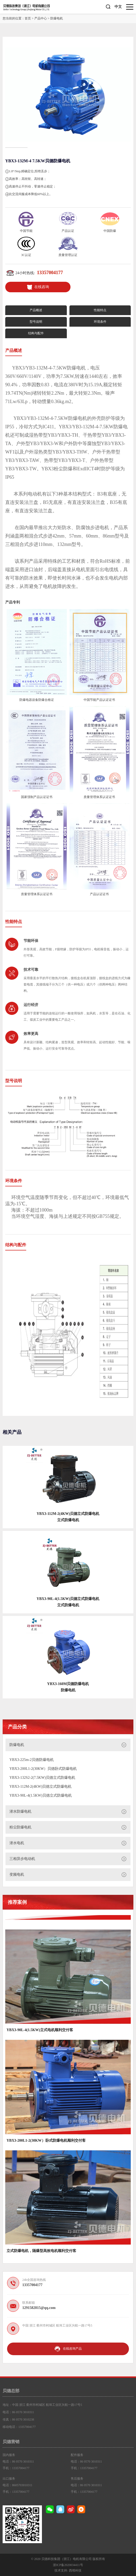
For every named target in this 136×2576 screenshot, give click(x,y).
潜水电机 (16, 1843)
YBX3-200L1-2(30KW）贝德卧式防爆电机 (43, 1769)
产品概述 (36, 310)
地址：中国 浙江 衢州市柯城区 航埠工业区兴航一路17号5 (42, 2405)
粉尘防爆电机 (20, 1827)
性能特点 (100, 310)
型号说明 (36, 322)
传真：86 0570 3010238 (18, 2419)
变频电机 (16, 1874)
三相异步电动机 (22, 1859)
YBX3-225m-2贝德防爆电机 (31, 1760)
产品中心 (40, 18)
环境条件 (100, 322)
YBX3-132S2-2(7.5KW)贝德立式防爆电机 (42, 1778)
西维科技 (75, 2570)
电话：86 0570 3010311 (18, 2412)
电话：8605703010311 (17, 2485)
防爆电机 (56, 18)
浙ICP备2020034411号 (68, 2565)
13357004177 (50, 272)
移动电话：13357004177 (19, 2427)
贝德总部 (11, 2391)
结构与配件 (36, 333)
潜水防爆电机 (20, 1811)
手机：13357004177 (16, 2468)
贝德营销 (11, 2441)
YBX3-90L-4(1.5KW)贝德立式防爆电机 (40, 1795)
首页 (28, 18)
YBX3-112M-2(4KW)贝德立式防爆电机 (40, 1786)
